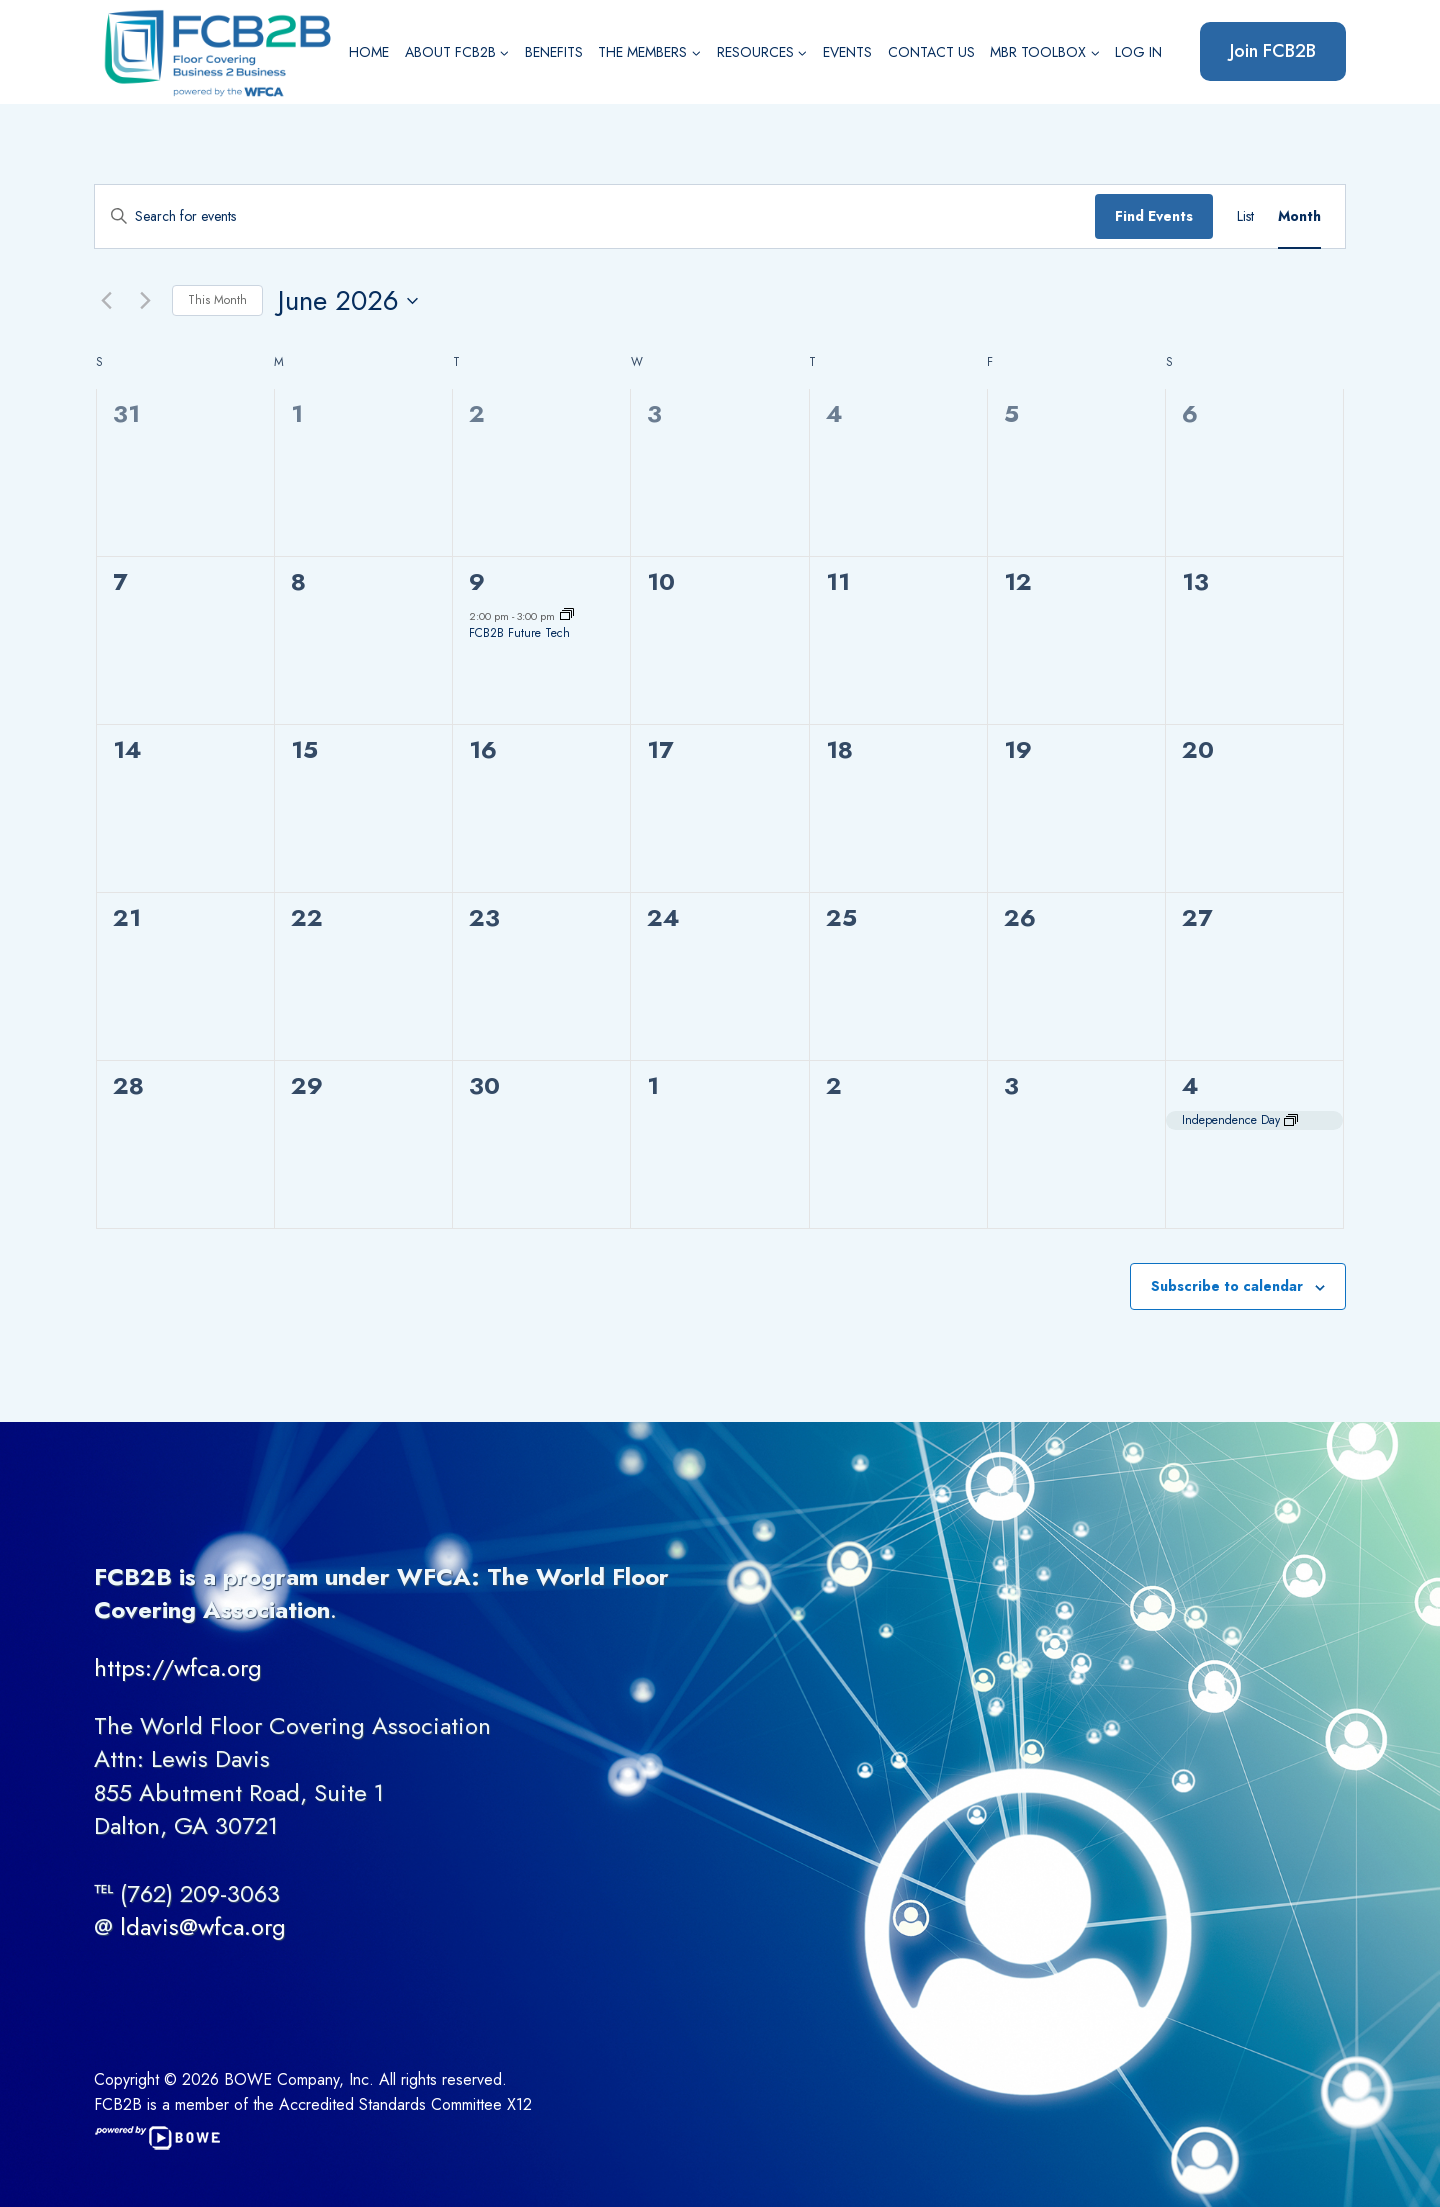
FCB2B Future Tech (519, 633)
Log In (1138, 52)
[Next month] (145, 301)
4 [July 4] (1190, 1085)
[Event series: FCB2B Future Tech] (567, 616)
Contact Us (931, 52)
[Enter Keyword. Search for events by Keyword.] (595, 216)
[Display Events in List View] (1245, 216)
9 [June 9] (477, 581)
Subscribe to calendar (1227, 1286)
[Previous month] (106, 301)
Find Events (1154, 216)
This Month (217, 300)
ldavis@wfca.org (203, 1926)
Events (847, 52)
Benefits (554, 52)
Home (369, 52)
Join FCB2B (1273, 51)
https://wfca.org (178, 1667)
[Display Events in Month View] (1299, 216)
